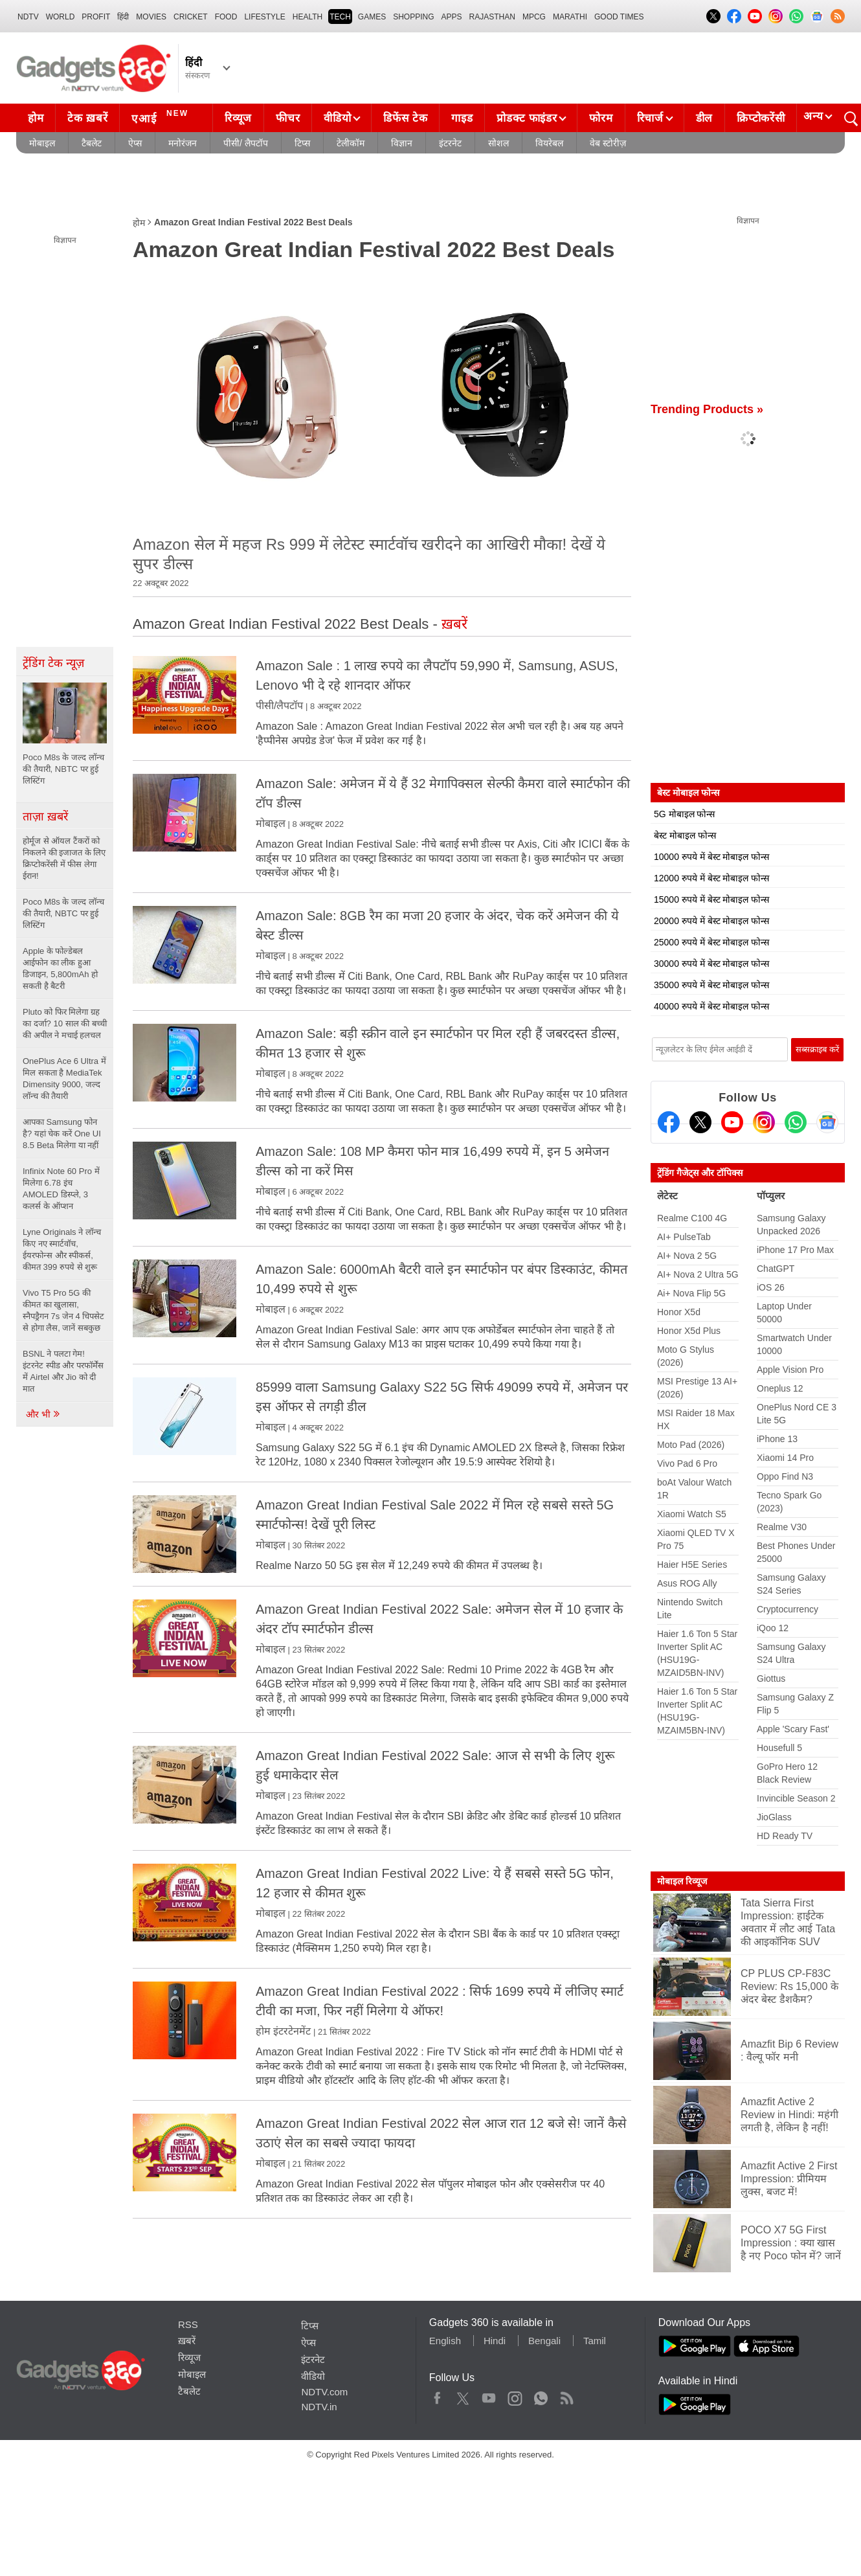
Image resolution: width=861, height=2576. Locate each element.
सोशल (498, 143)
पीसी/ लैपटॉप (245, 143)
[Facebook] (669, 1122)
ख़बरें (187, 2340)
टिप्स (302, 143)
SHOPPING (413, 16)
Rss (566, 2395)
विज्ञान (401, 143)
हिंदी (123, 16)
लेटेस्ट (667, 1195)
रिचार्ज (650, 118)
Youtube (489, 2395)
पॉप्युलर (771, 1195)
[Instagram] (764, 1122)
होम (35, 118)
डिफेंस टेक (405, 118)
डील (704, 118)
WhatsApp (541, 2395)
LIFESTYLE (264, 16)
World (60, 16)
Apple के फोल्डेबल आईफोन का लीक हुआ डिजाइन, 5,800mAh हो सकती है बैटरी (60, 968)
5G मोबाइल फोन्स (684, 814)
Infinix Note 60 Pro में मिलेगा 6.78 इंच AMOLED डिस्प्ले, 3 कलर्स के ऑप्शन (61, 1188)
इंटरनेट (450, 143)
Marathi (570, 16)
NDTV (28, 16)
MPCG (534, 16)
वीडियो (337, 118)
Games (372, 16)
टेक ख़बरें (87, 118)
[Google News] (827, 1122)
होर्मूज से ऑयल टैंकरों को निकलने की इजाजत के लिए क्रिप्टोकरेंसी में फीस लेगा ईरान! (64, 858)
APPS (452, 16)
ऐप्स (135, 143)
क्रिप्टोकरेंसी (761, 118)
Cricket (190, 16)
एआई (161, 116)
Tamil (594, 2340)
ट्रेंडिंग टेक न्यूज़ (53, 663)
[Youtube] (732, 1122)
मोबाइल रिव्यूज (682, 1881)
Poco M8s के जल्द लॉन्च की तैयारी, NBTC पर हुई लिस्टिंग (63, 913)
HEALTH (307, 16)
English (445, 2340)
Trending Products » (707, 409)
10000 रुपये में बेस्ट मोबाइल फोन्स (711, 857)
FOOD (226, 16)
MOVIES (151, 16)
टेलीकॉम (350, 143)
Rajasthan (492, 16)
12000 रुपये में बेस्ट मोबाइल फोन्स (711, 878)
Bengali (544, 2340)
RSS (188, 2324)
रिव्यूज (238, 118)
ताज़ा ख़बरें (45, 816)
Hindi (495, 2340)
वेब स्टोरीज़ (608, 143)
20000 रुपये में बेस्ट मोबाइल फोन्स (711, 921)
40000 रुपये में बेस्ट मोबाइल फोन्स (711, 1006)
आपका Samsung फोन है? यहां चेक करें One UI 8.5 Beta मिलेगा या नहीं (62, 1133)
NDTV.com (324, 2391)
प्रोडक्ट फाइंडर (527, 118)
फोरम (600, 118)
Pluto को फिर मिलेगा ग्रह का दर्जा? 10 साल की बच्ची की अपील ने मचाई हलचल (65, 1023)
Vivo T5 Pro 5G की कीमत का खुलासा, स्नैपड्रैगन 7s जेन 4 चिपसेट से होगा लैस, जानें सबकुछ (63, 1310)
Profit (96, 16)
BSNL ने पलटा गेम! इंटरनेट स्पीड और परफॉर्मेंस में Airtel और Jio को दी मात (63, 1371)
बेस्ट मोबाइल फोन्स (685, 835)
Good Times (618, 16)
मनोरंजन (182, 143)
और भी (43, 1414)
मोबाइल (42, 143)
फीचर (288, 118)
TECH (340, 16)
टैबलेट (92, 143)
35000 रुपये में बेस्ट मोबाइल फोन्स (711, 985)
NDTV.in (319, 2406)
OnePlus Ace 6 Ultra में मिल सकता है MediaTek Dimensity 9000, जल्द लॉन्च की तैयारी (64, 1078)
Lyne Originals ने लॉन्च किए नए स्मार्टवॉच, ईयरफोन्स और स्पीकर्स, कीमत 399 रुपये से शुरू (62, 1249)
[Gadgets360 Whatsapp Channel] (796, 1122)
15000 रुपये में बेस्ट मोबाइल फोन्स (711, 899)
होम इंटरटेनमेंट (283, 2031)
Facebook (437, 2395)
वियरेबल (549, 143)
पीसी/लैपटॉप (279, 705)
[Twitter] (700, 1122)
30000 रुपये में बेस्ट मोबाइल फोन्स (711, 963)
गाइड (462, 118)
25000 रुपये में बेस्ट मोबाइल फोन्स (711, 942)
